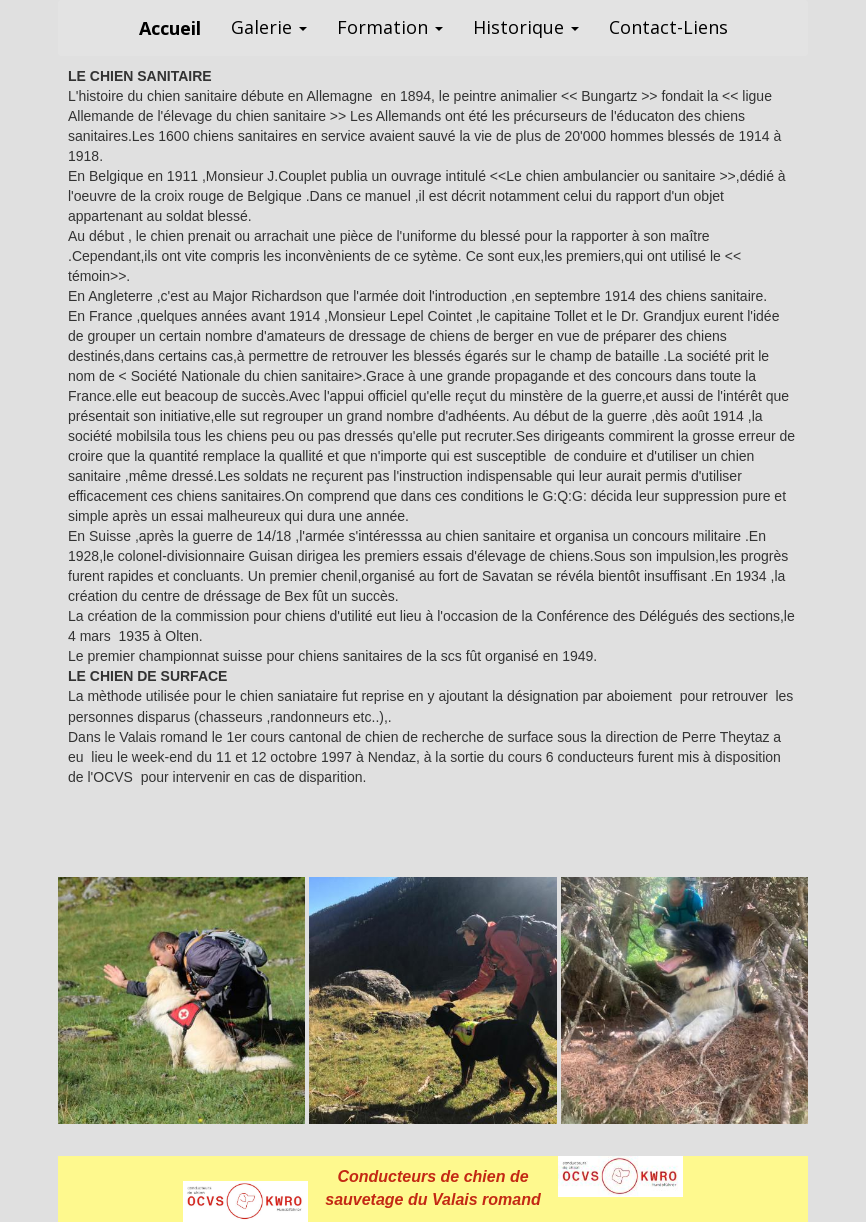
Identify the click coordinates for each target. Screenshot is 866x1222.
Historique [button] (526, 27)
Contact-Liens (668, 27)
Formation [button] (390, 27)
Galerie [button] (269, 27)
